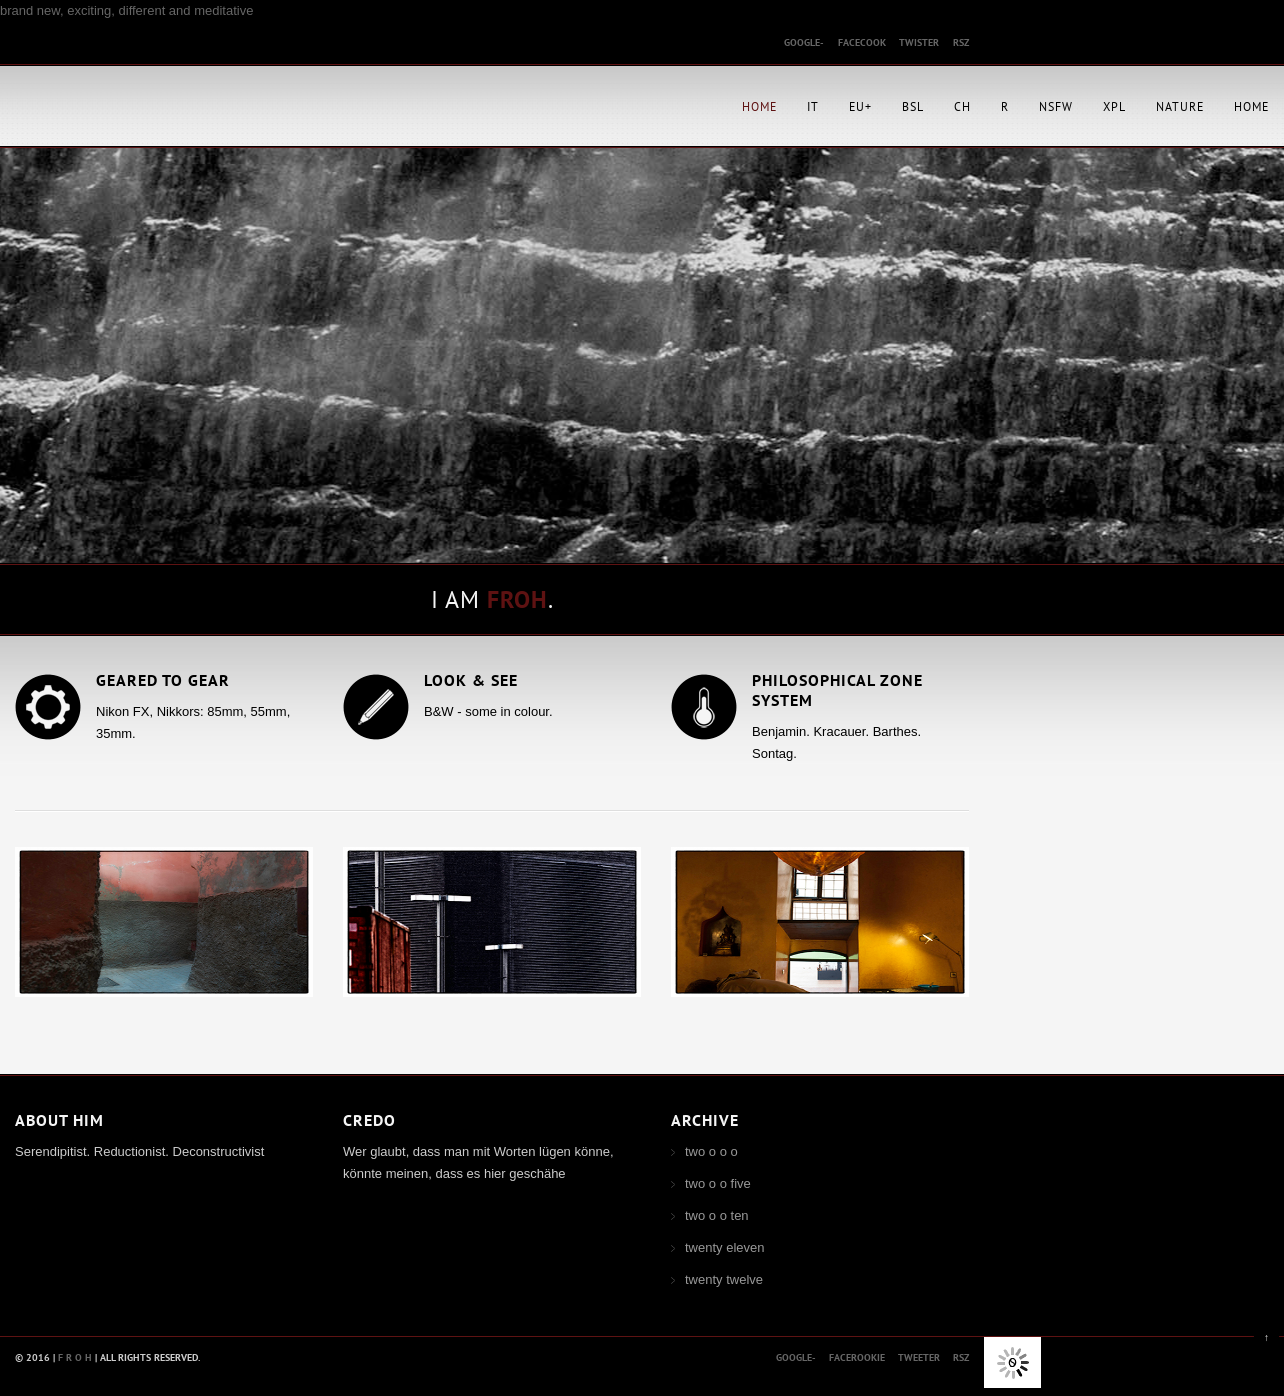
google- (804, 42)
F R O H (75, 1357)
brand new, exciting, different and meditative (126, 10)
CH (962, 106)
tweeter (919, 1357)
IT (813, 106)
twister (919, 42)
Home (759, 106)
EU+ (860, 106)
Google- (796, 1357)
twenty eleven (725, 1247)
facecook (862, 42)
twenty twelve (724, 1279)
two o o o (711, 1151)
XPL (1114, 106)
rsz (961, 42)
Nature (1180, 106)
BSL (913, 106)
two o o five (718, 1183)
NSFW (1056, 106)
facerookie (857, 1357)
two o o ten (717, 1215)
